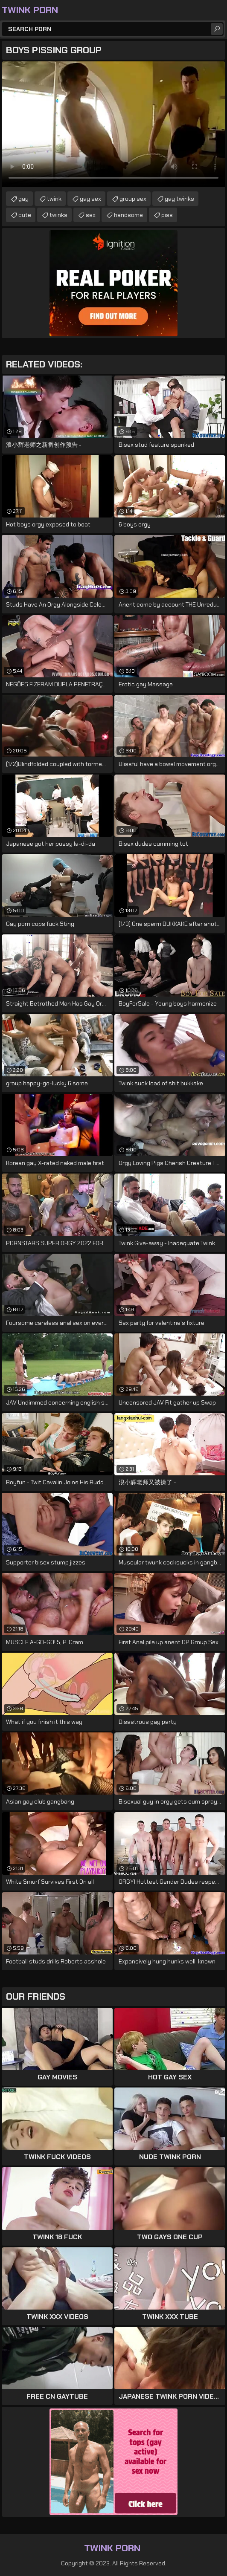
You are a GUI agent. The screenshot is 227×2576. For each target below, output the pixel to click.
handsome (128, 215)
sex (91, 215)
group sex (132, 198)
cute (24, 215)
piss (167, 215)
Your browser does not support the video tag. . (113, 124)
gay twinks (179, 198)
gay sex (90, 198)
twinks (58, 215)
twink (54, 198)
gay (23, 198)
